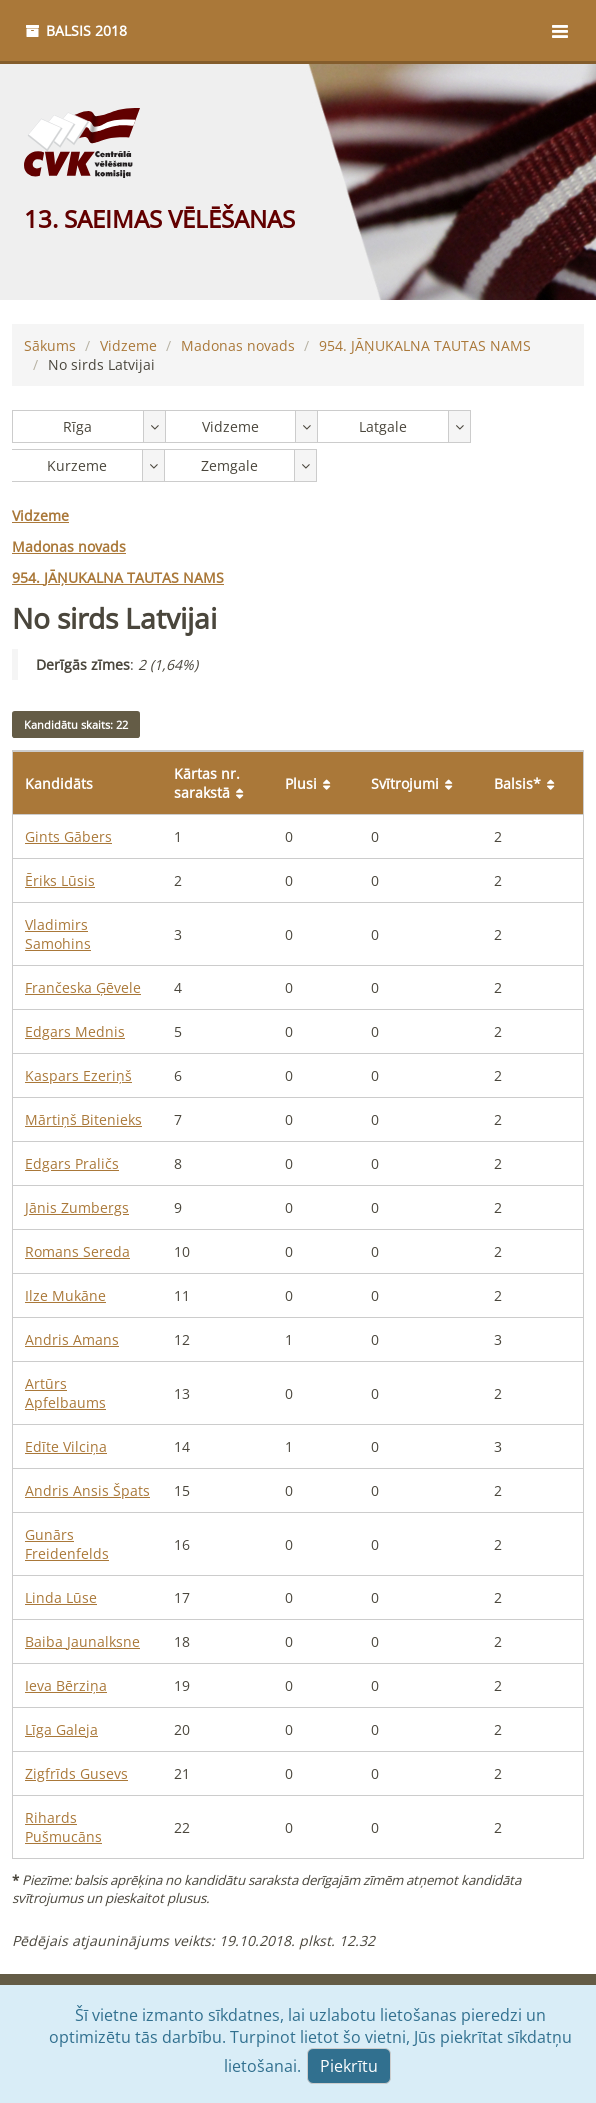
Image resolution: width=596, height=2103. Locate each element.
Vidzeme (128, 345)
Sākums (50, 345)
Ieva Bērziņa (66, 1685)
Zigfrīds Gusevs (76, 1773)
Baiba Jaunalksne (82, 1641)
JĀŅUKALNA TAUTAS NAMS (425, 345)
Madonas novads (238, 345)
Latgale (383, 426)
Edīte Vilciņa (66, 1446)
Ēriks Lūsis (60, 880)
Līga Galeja (61, 1729)
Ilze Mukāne (65, 1295)
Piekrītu (349, 2066)
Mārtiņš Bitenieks (83, 1119)
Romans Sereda (77, 1251)
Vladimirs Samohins (58, 934)
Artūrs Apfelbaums (65, 1393)
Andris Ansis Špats (87, 1490)
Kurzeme (77, 465)
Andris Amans (72, 1339)
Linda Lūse (61, 1597)
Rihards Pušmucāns (63, 1827)
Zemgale (229, 465)
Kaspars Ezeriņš (78, 1075)
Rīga (77, 426)
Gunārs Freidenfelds (67, 1544)
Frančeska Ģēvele (83, 987)
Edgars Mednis (75, 1031)
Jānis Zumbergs (77, 1207)
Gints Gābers (68, 836)
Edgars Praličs (72, 1163)
